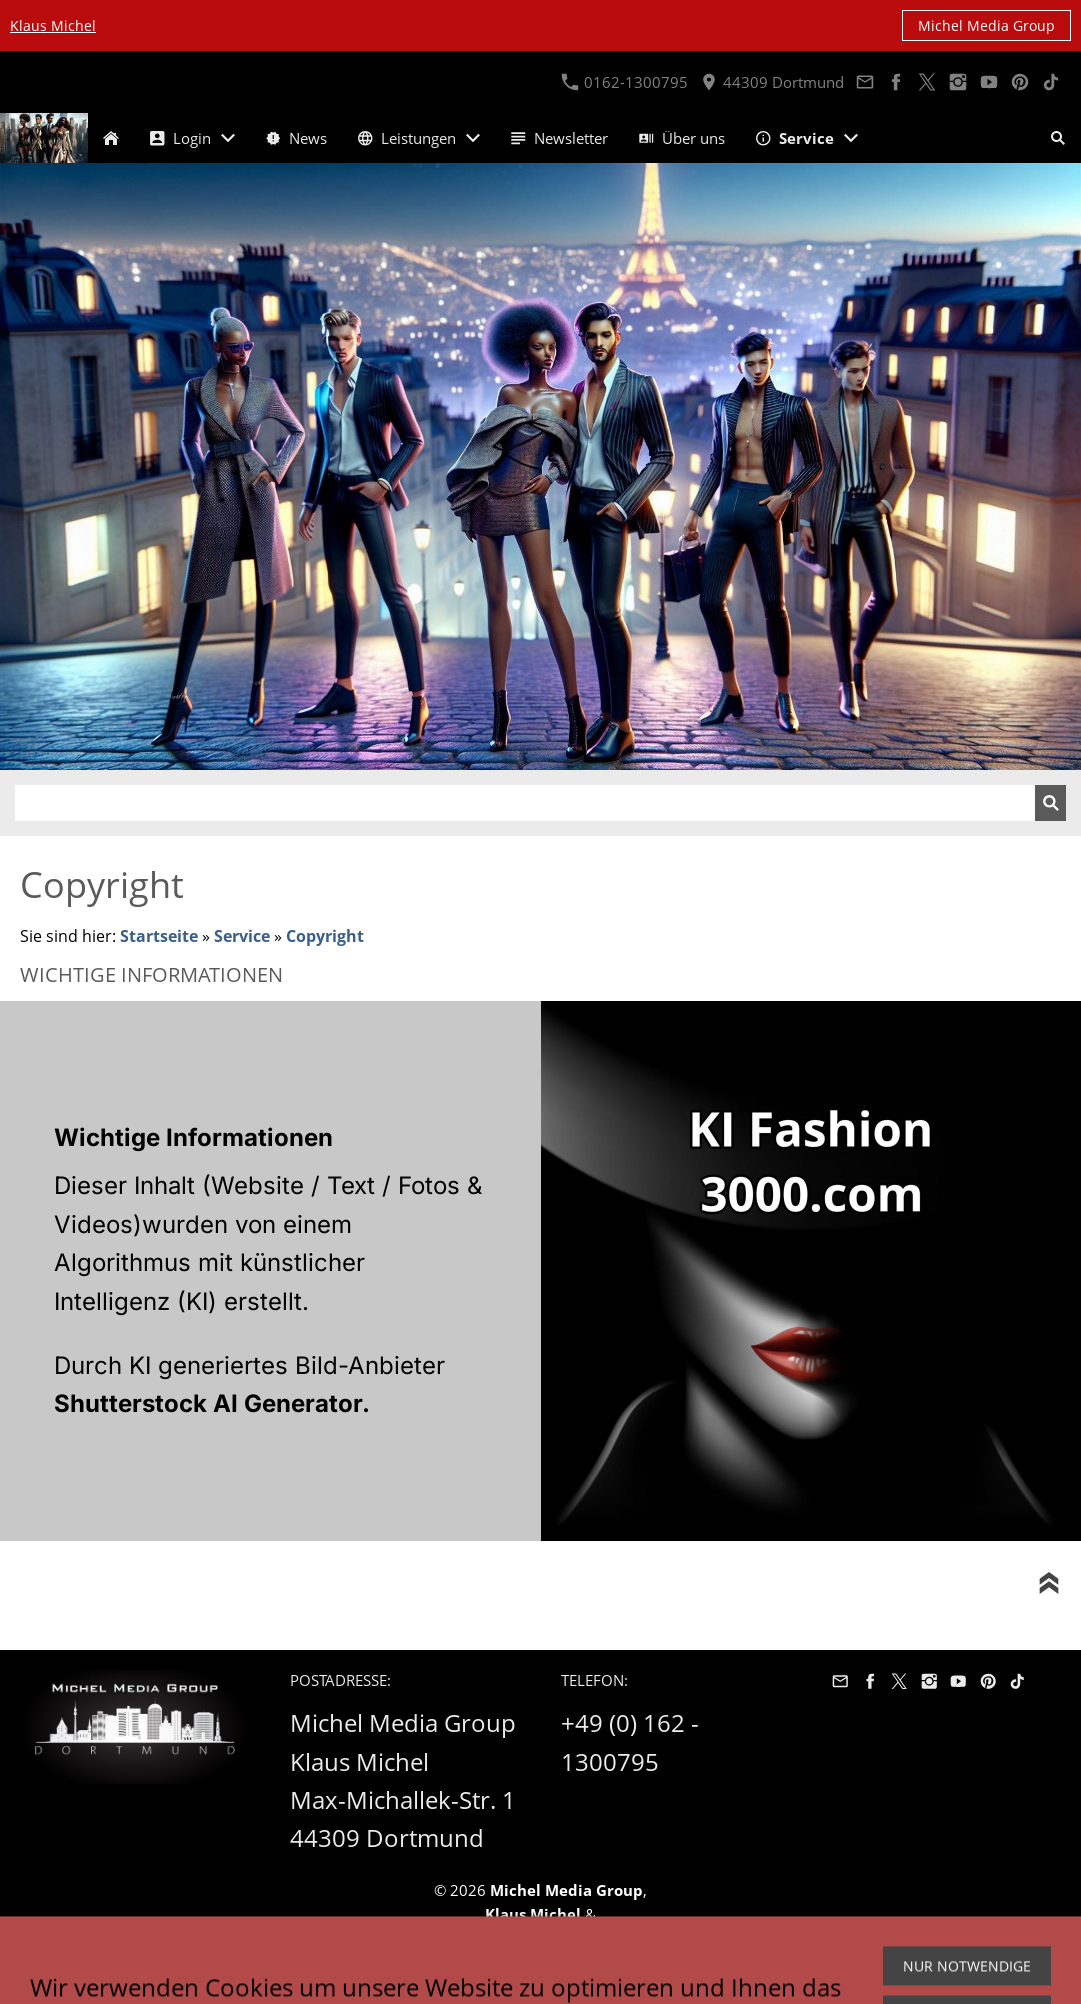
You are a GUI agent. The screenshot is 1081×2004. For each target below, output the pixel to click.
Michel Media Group (986, 25)
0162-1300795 (625, 82)
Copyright (325, 936)
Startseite (159, 936)
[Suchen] (525, 803)
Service (242, 936)
